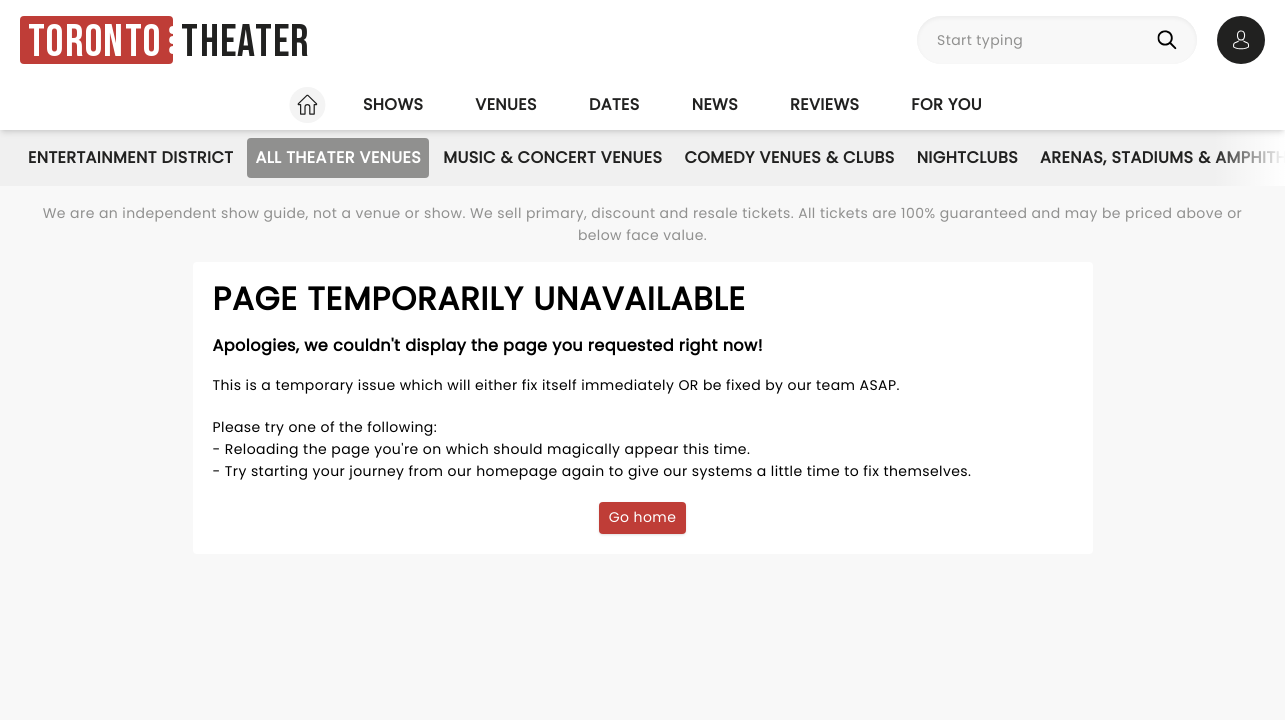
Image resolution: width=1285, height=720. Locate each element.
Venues (506, 104)
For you (946, 104)
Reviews (824, 104)
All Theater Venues (338, 157)
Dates (614, 104)
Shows (393, 104)
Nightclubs (967, 157)
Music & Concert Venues (552, 157)
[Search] (1171, 40)
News (715, 104)
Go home (643, 517)
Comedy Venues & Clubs (789, 157)
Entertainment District (130, 157)
